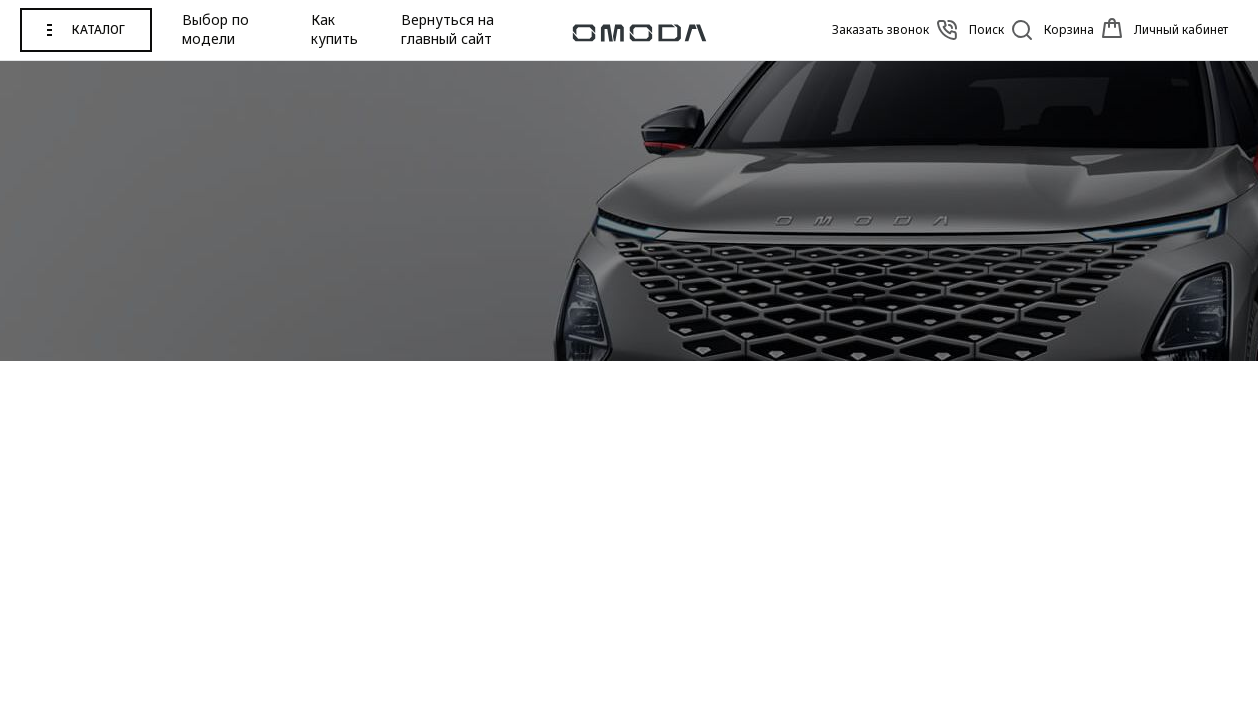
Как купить (334, 29)
